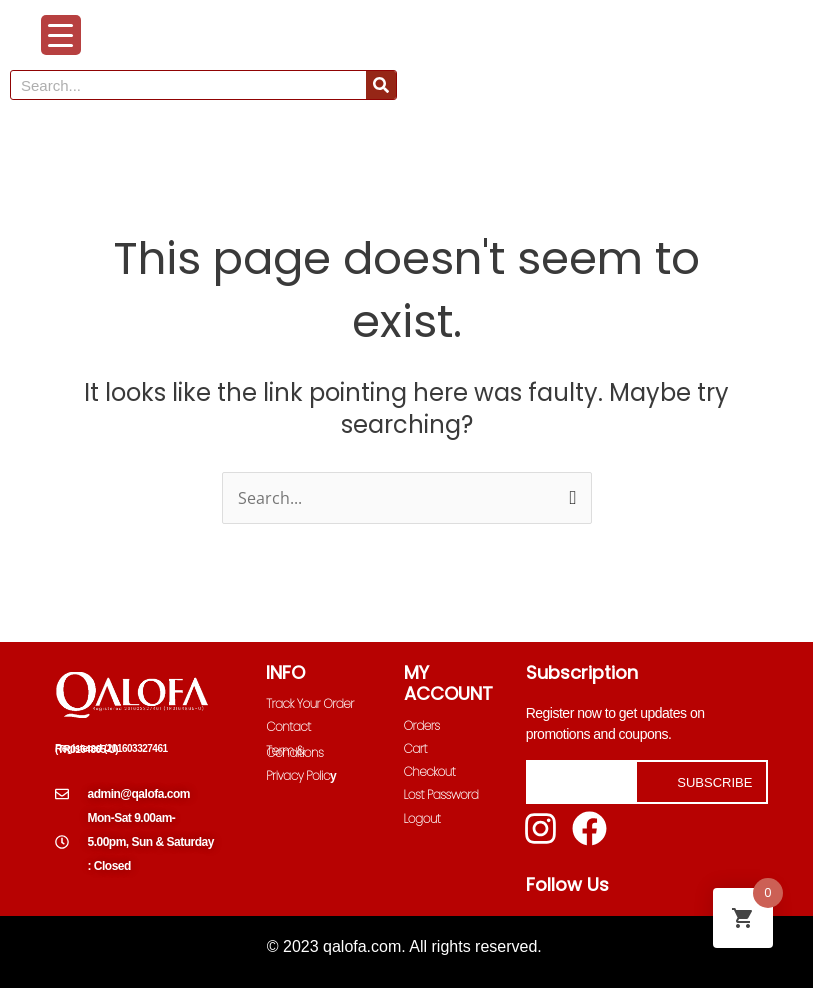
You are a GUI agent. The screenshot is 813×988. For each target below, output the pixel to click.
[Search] (381, 85)
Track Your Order (310, 703)
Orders (422, 725)
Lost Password (441, 794)
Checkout (430, 771)
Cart (415, 748)
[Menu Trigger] (61, 35)
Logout (422, 818)
